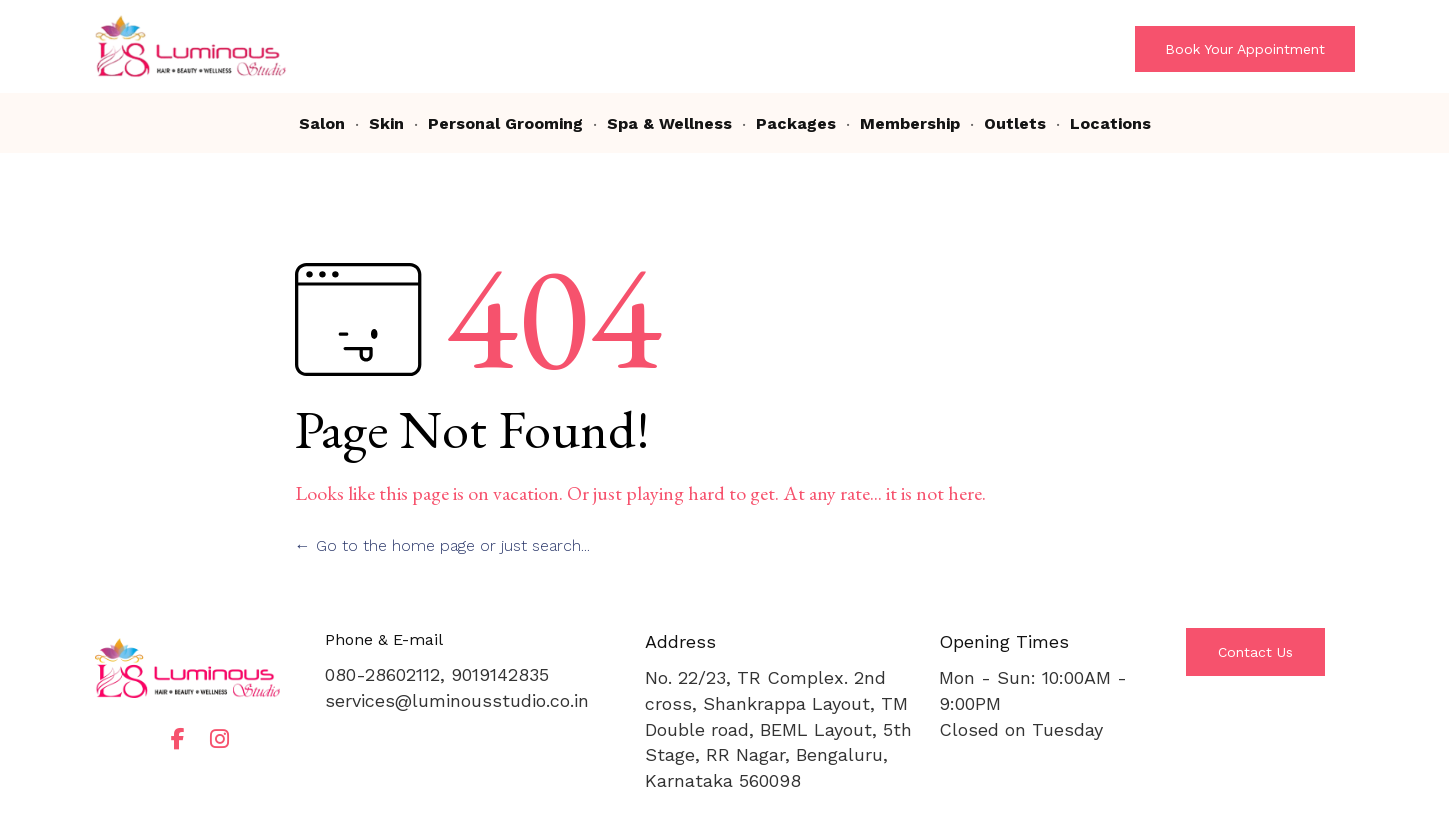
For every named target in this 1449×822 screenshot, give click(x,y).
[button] (1245, 49)
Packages (796, 123)
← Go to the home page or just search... (442, 545)
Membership (910, 123)
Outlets (1015, 123)
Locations (1110, 123)
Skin (386, 123)
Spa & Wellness (669, 123)
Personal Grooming (505, 123)
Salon (322, 123)
